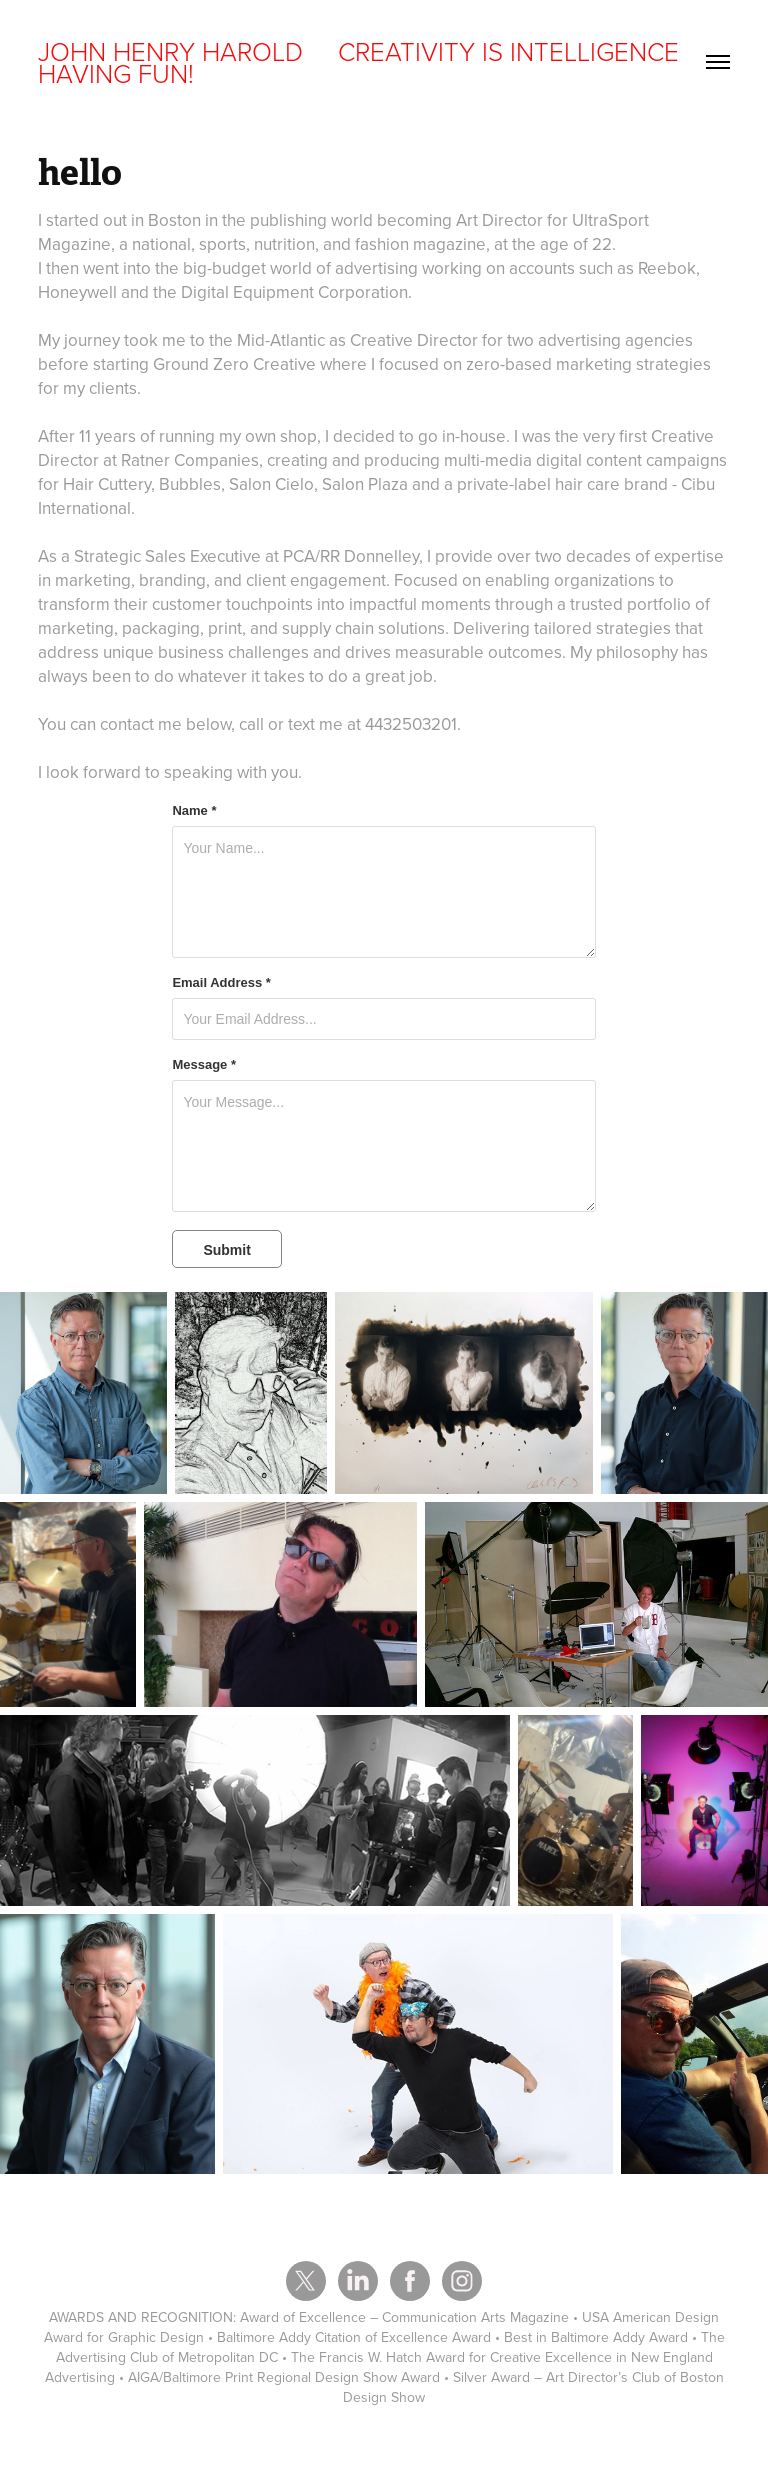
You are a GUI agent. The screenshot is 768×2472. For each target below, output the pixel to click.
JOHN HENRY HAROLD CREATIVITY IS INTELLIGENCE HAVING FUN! (362, 62)
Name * (194, 811)
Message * (204, 1065)
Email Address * (221, 983)
